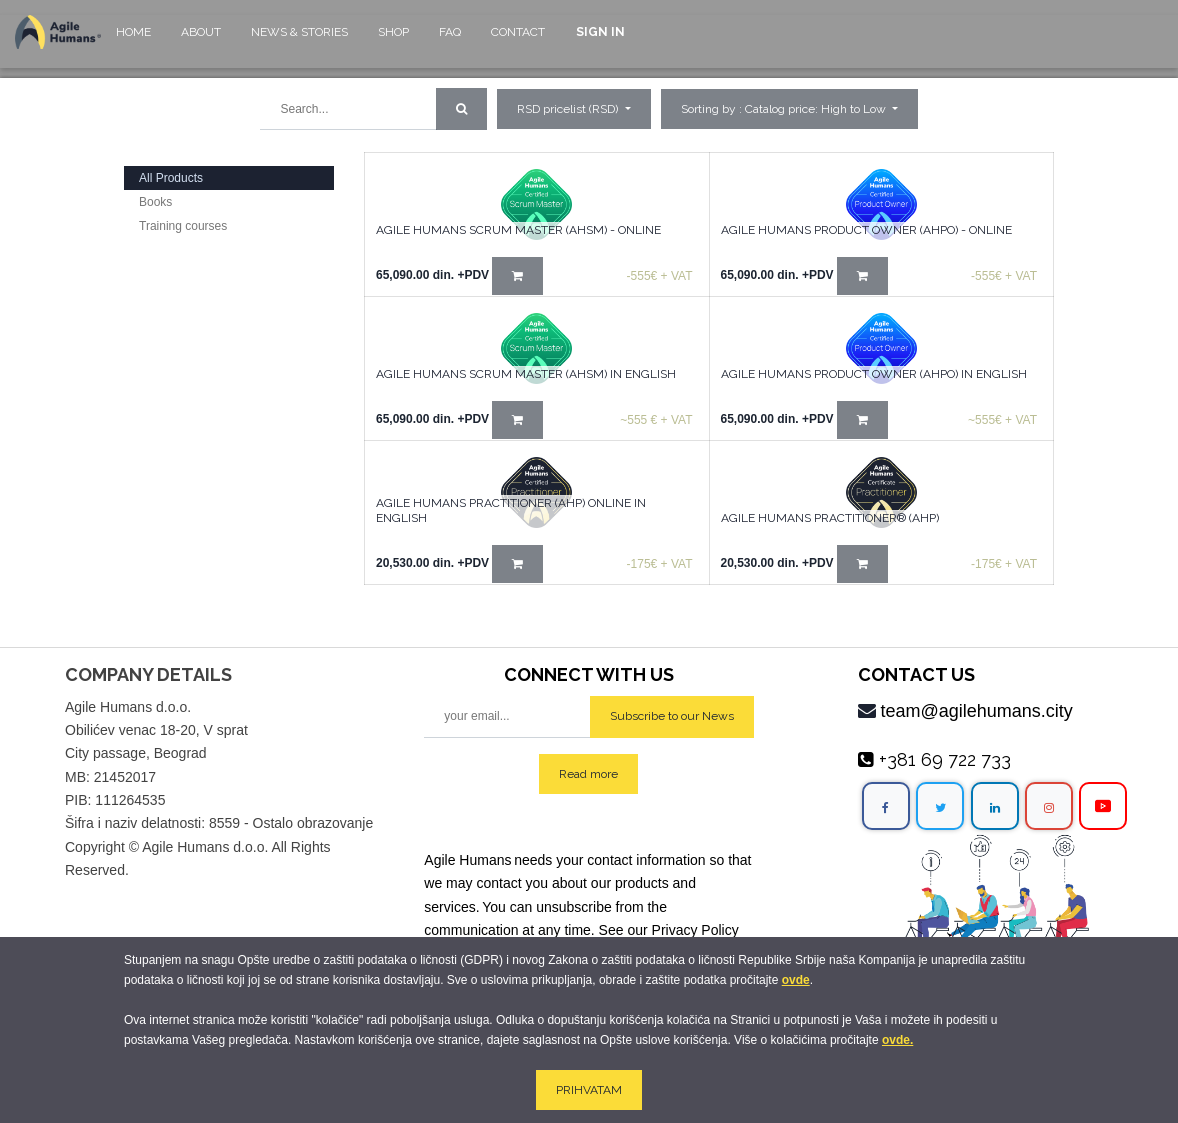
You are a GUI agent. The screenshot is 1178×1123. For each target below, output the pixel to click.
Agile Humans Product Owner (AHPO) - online (866, 230)
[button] (789, 109)
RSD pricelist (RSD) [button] (569, 109)
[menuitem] (133, 41)
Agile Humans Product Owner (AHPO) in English (874, 374)
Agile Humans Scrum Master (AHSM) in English (526, 374)
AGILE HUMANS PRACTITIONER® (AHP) (830, 518)
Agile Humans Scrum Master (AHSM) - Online (518, 230)
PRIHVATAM (589, 1090)
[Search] (461, 109)
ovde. (897, 1040)
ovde (796, 980)
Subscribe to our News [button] (672, 716)
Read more (588, 774)
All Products (171, 178)
